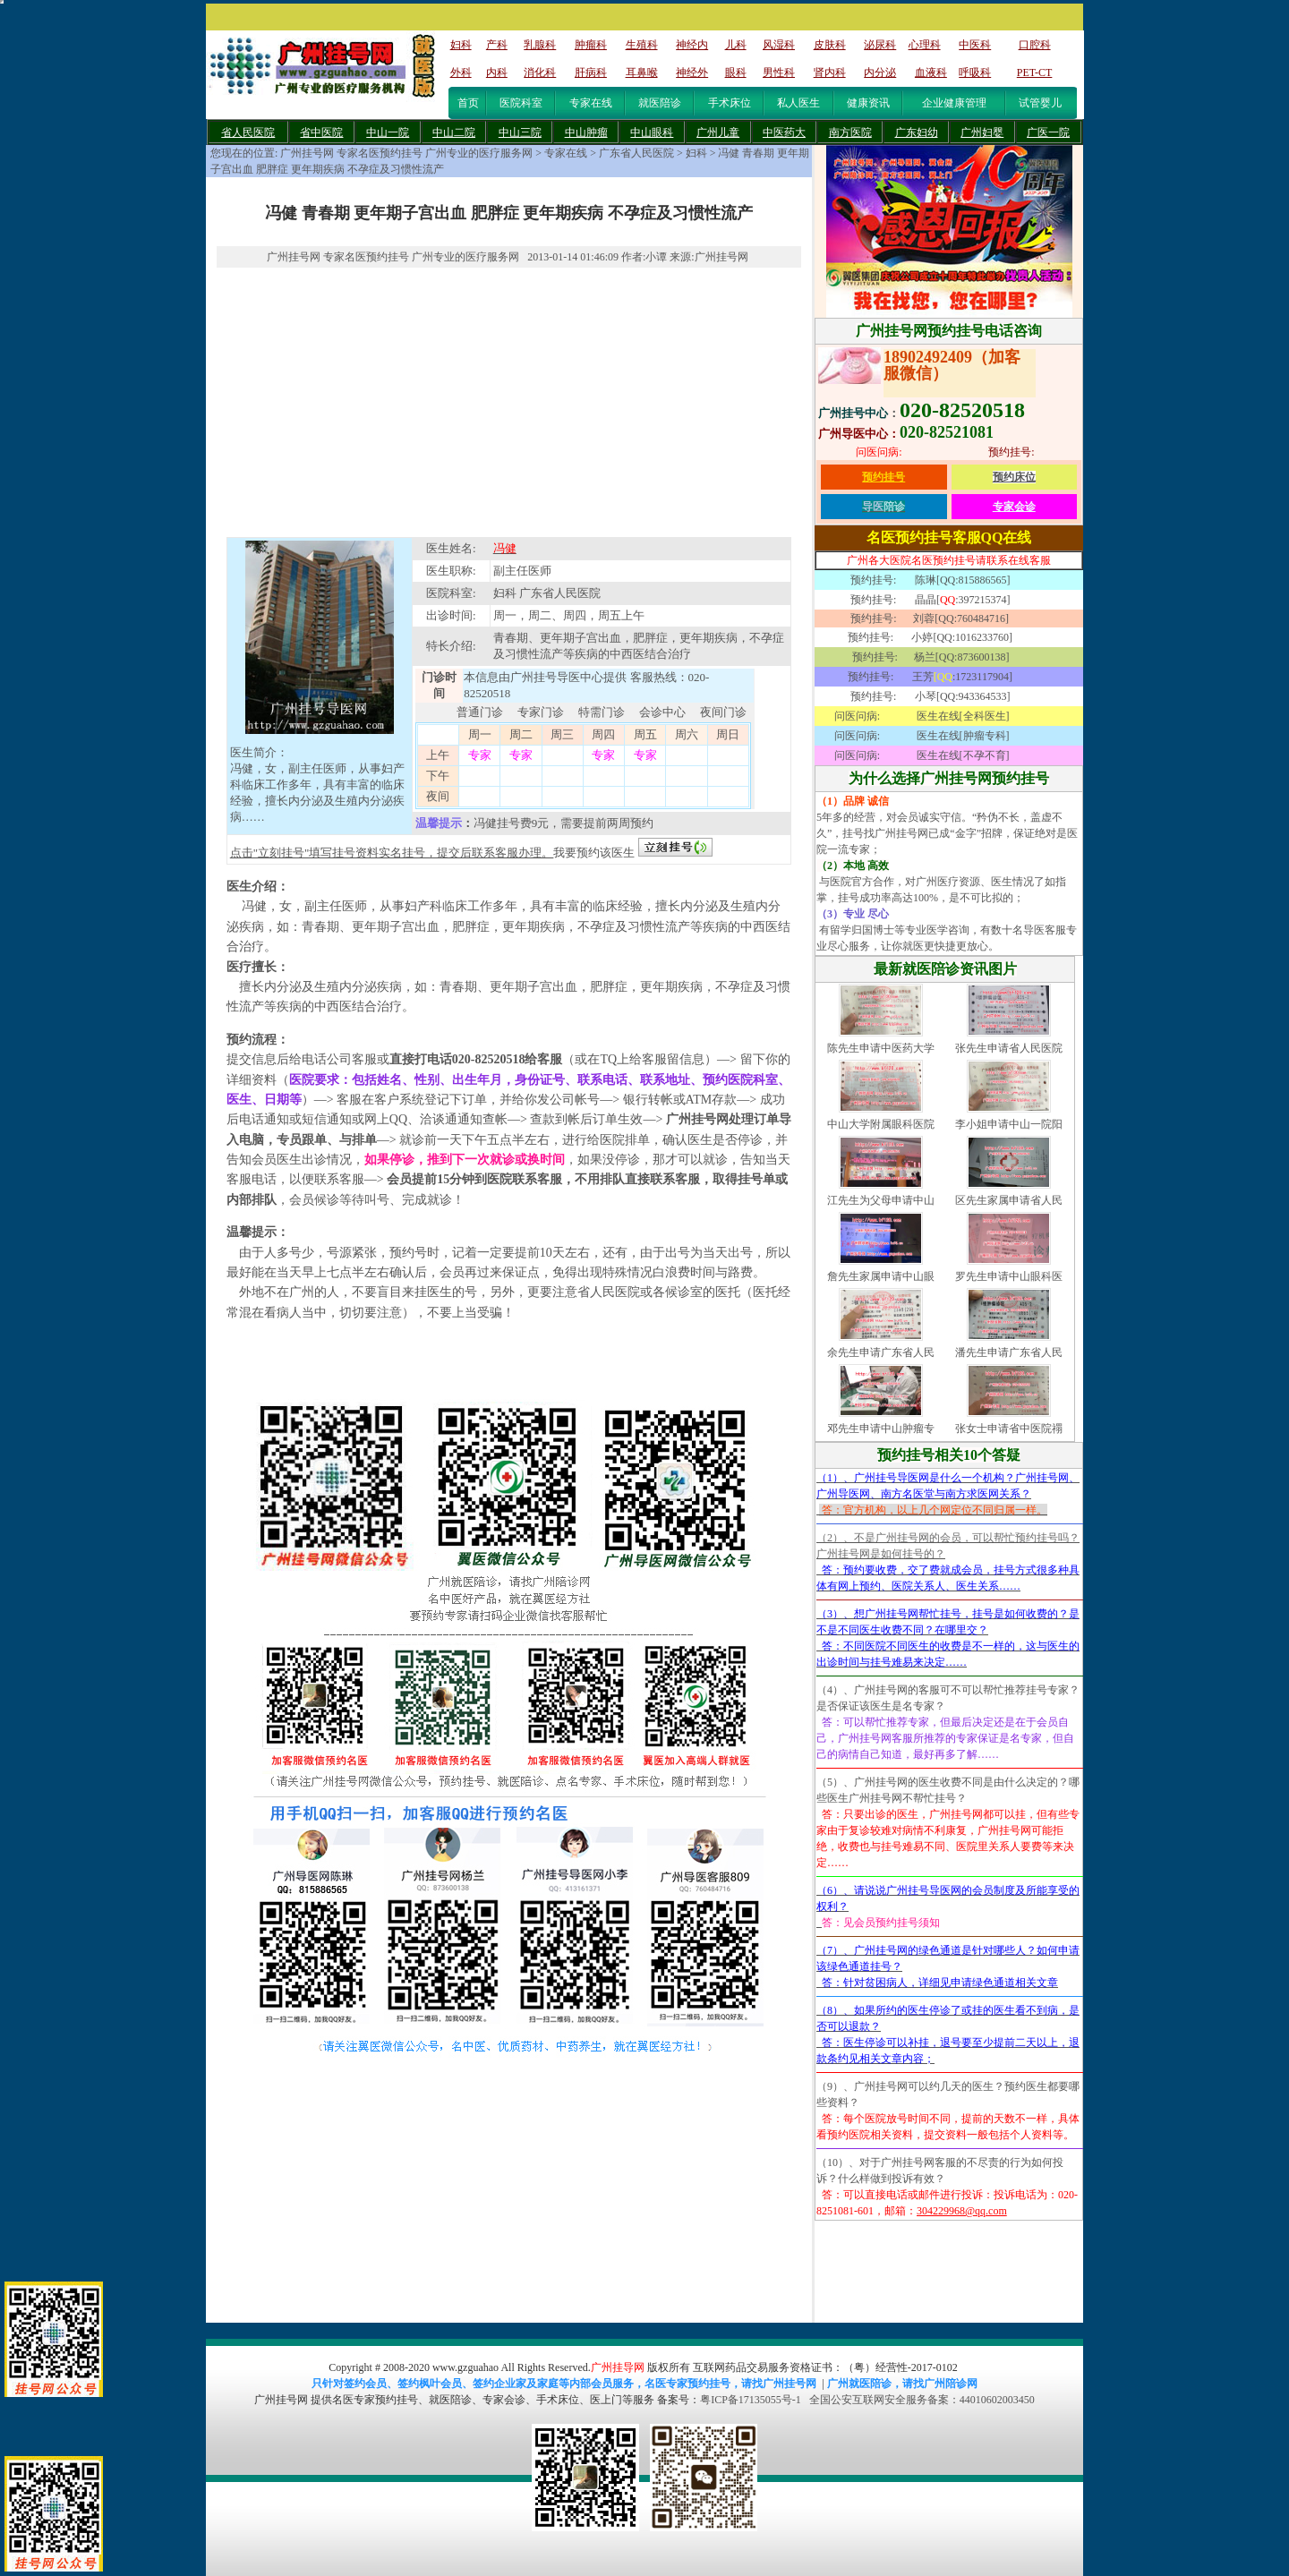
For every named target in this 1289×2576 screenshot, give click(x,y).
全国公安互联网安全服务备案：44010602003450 (922, 2399)
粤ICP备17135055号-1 (750, 2399)
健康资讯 (868, 103)
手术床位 (729, 103)
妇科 (696, 153)
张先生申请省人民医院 (1009, 1048)
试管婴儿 (1040, 103)
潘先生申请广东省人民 (1009, 1352)
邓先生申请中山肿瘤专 (881, 1428)
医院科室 (520, 103)
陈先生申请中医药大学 (881, 1048)
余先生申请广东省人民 (881, 1352)
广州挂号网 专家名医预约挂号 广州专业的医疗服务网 (406, 153)
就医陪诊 (659, 103)
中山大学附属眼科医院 (881, 1124)
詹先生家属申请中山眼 (881, 1276)
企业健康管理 (954, 103)
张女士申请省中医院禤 (1009, 1428)
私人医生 (798, 103)
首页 (468, 103)
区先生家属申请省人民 (1009, 1200)
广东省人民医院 (636, 153)
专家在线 (590, 103)
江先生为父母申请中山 (881, 1200)
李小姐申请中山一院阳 (1009, 1124)
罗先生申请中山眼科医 (1009, 1276)
